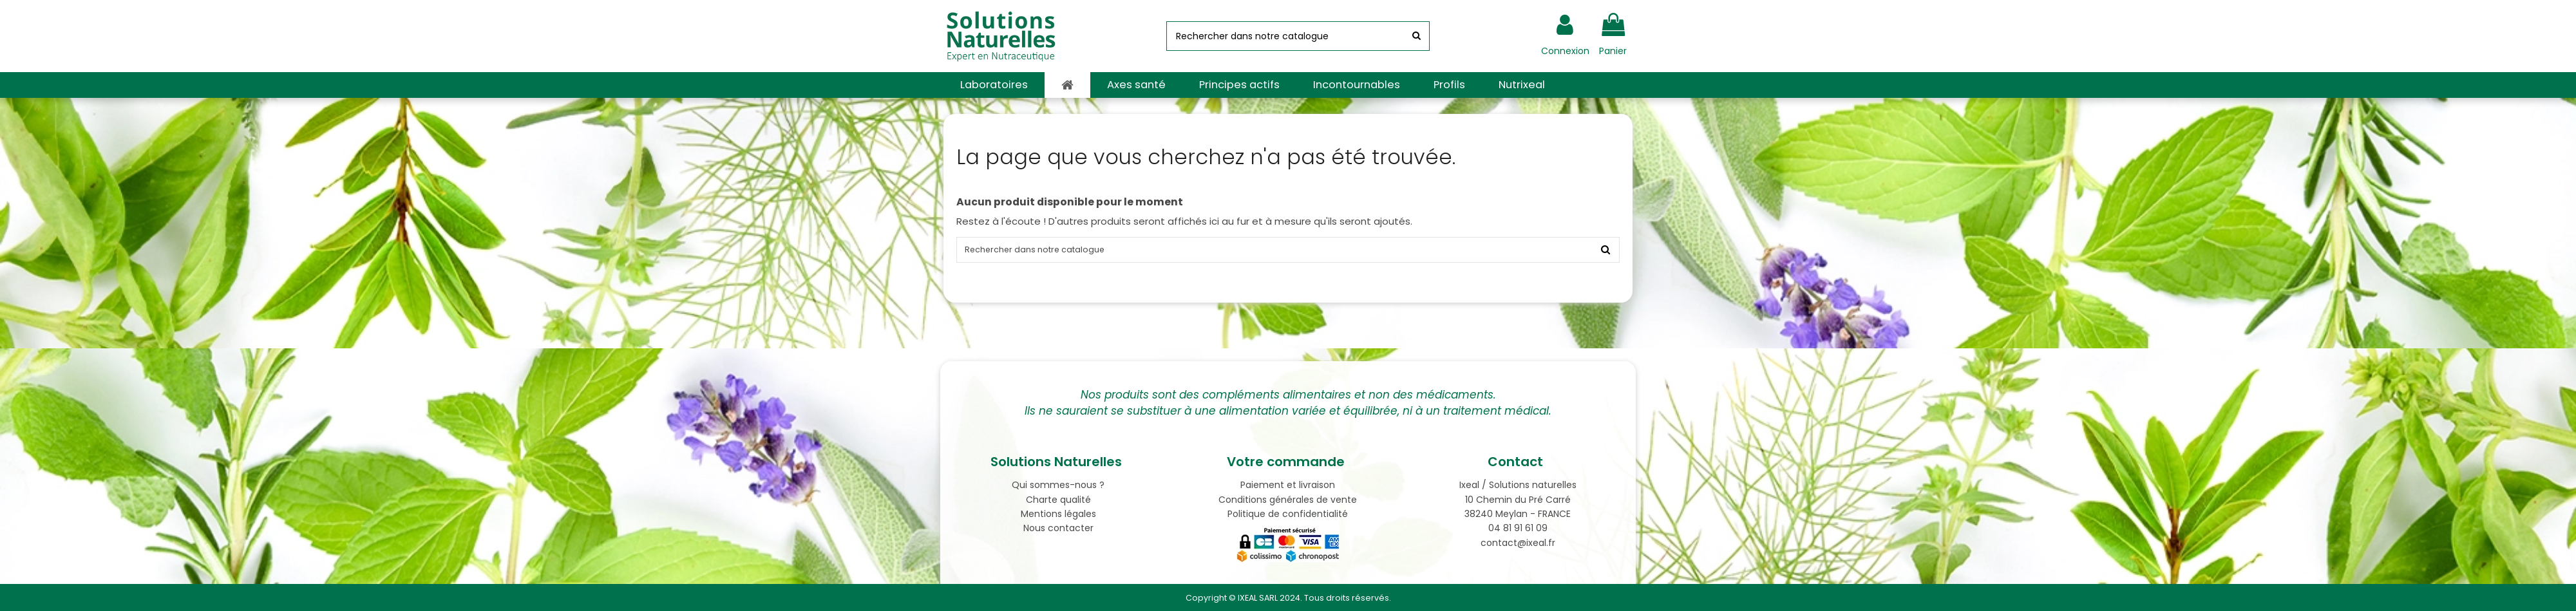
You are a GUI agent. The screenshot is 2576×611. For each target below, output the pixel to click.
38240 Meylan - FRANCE (1517, 513)
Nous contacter (1058, 528)
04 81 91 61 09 (1518, 528)
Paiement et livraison (1287, 484)
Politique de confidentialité (1287, 513)
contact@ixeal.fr (1518, 542)
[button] (994, 85)
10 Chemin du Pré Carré (1518, 499)
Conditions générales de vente (1287, 499)
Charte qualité (1058, 499)
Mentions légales (1058, 513)
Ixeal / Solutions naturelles (1518, 484)
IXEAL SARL (1258, 597)
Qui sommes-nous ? (1058, 484)
